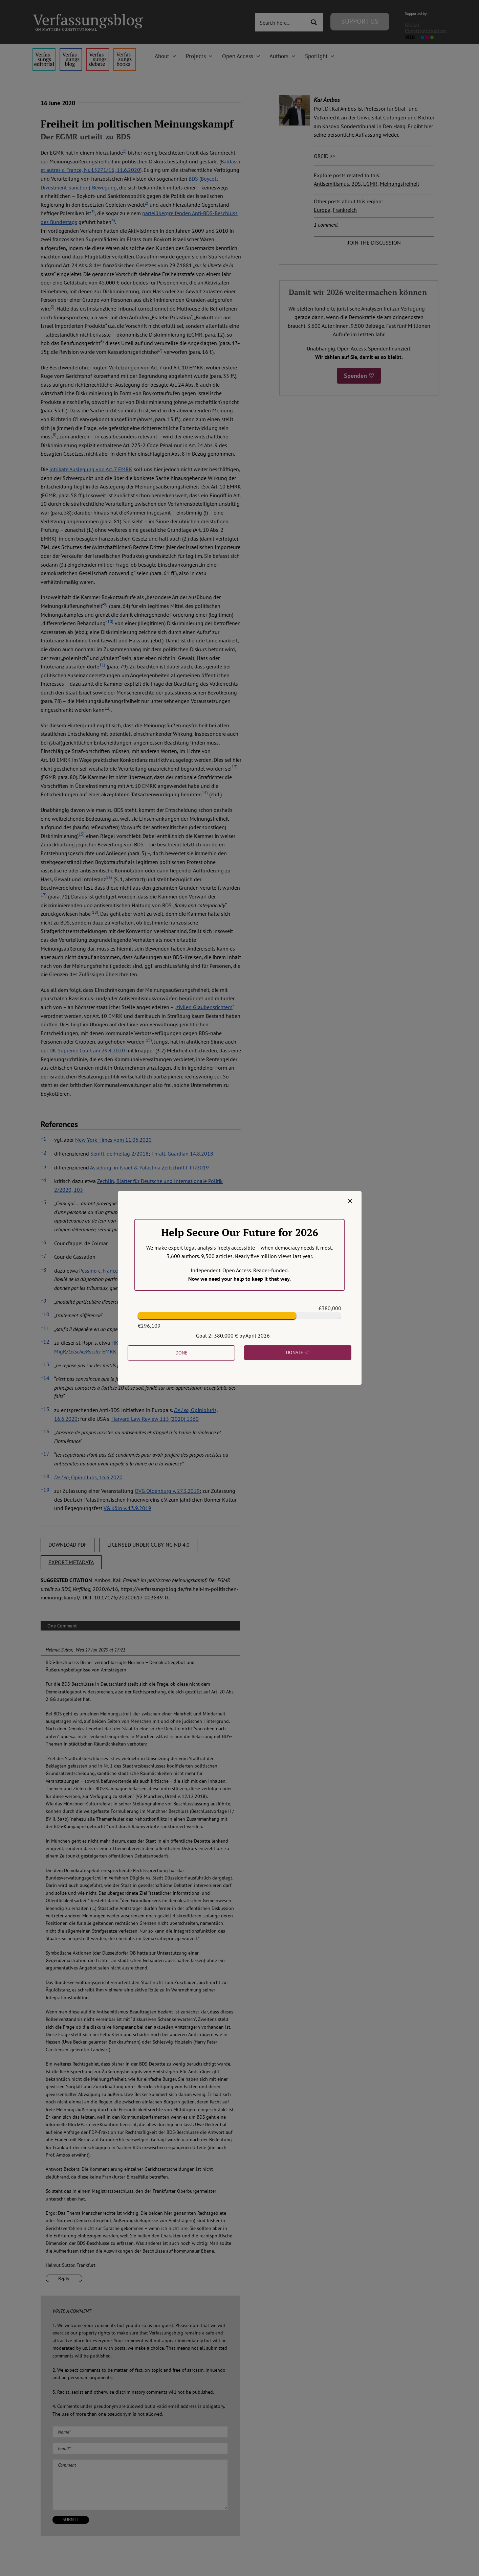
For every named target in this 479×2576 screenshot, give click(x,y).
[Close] (350, 1201)
